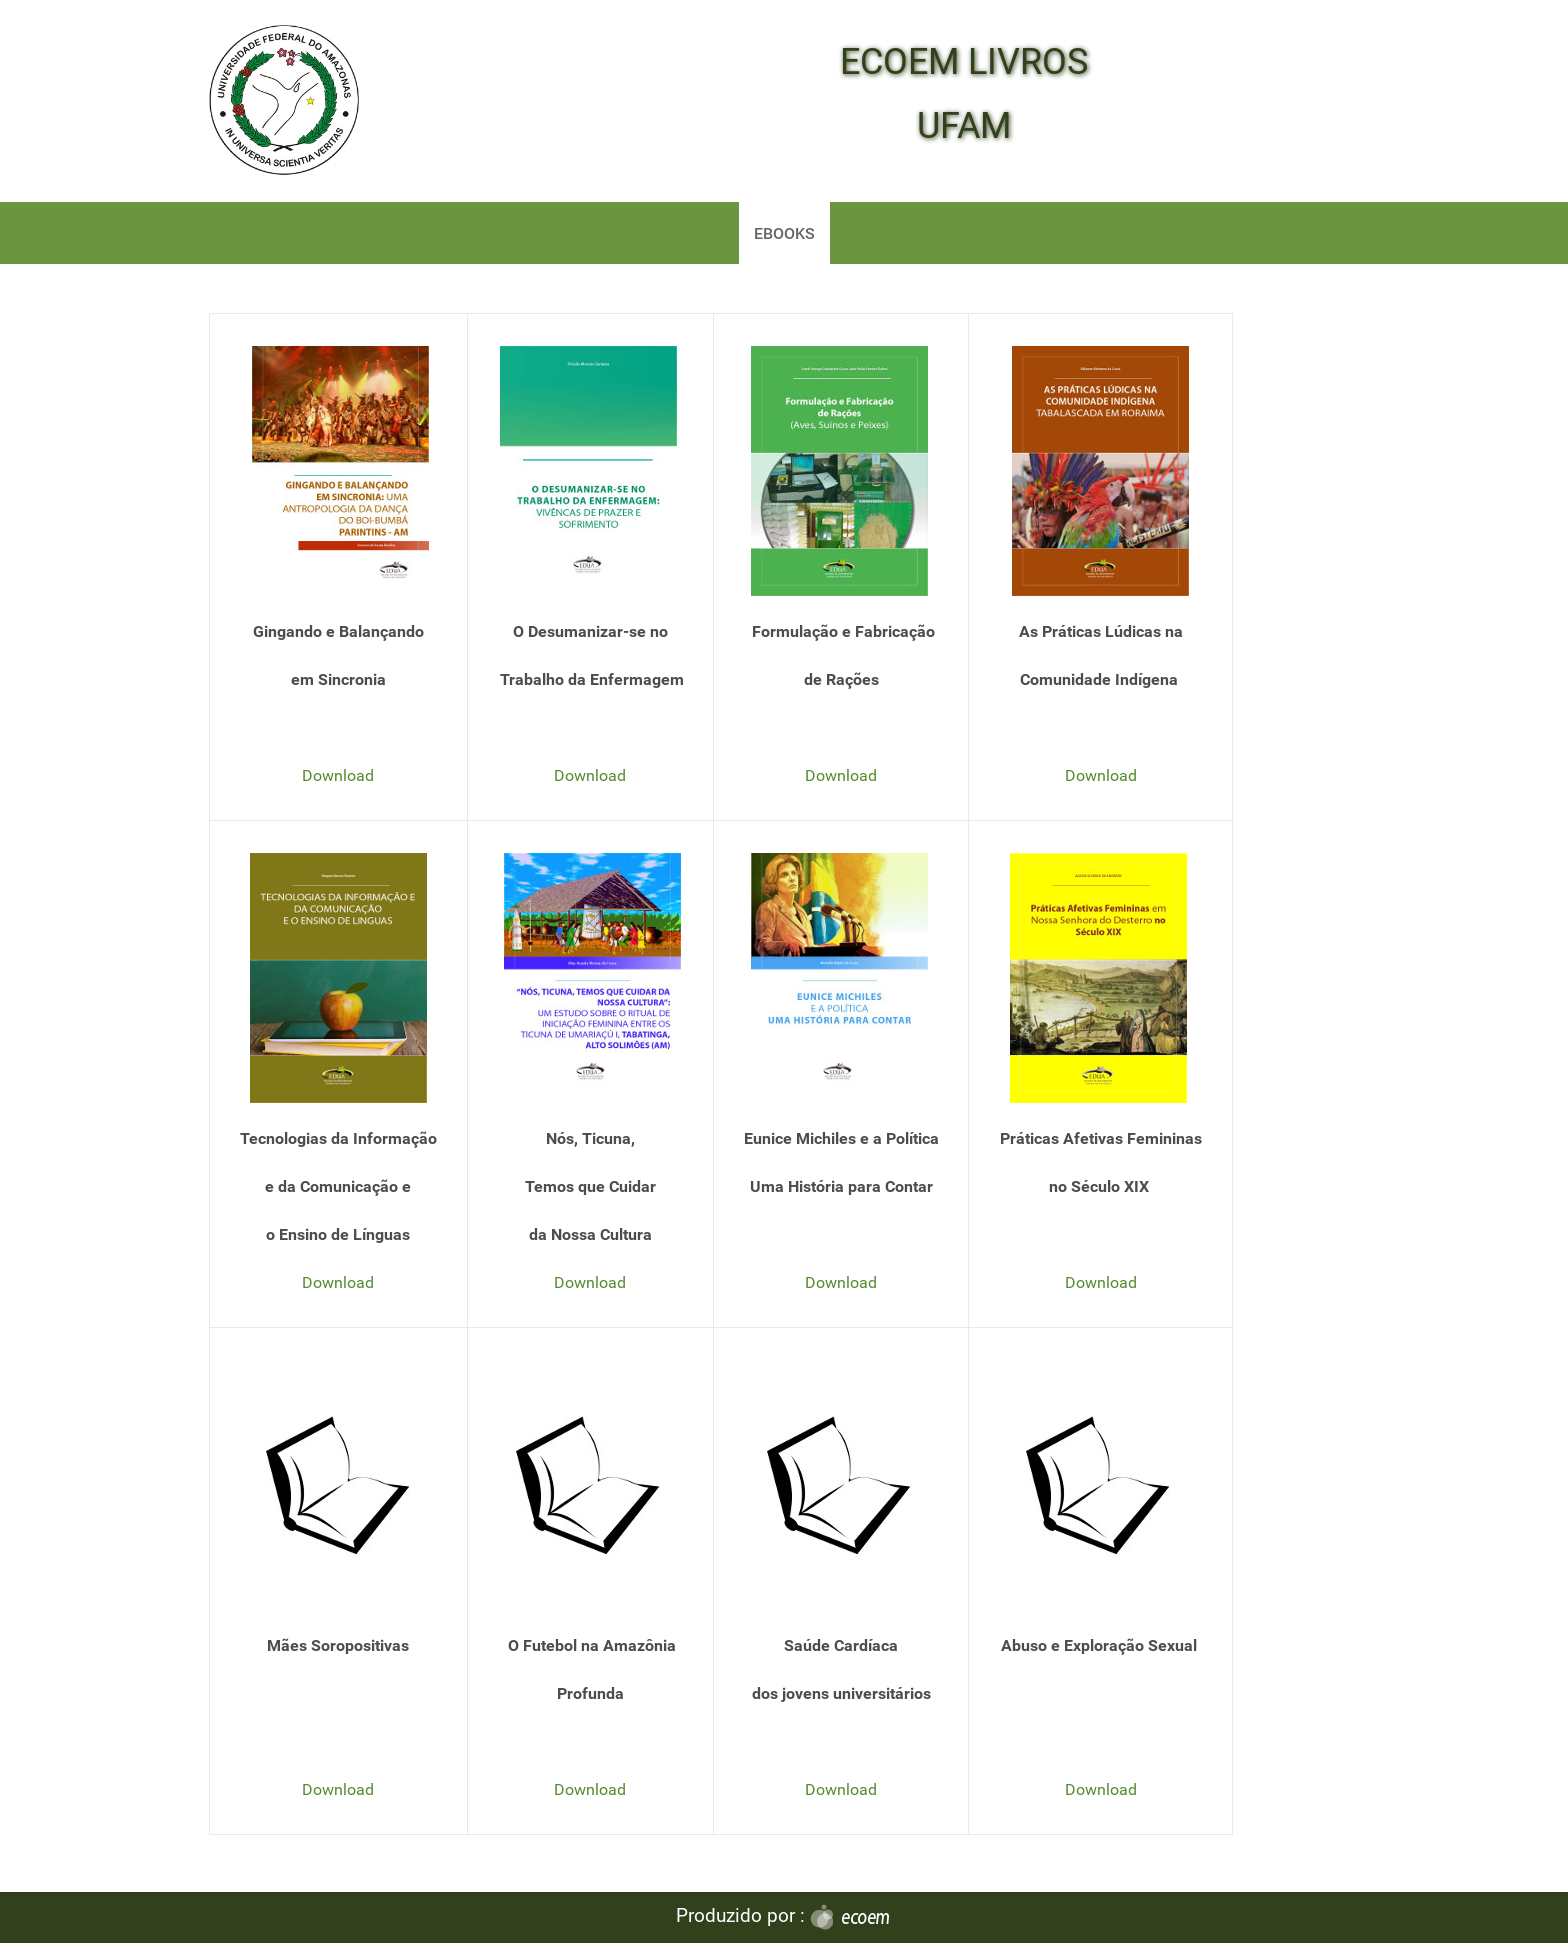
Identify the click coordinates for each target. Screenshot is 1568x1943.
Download (338, 775)
